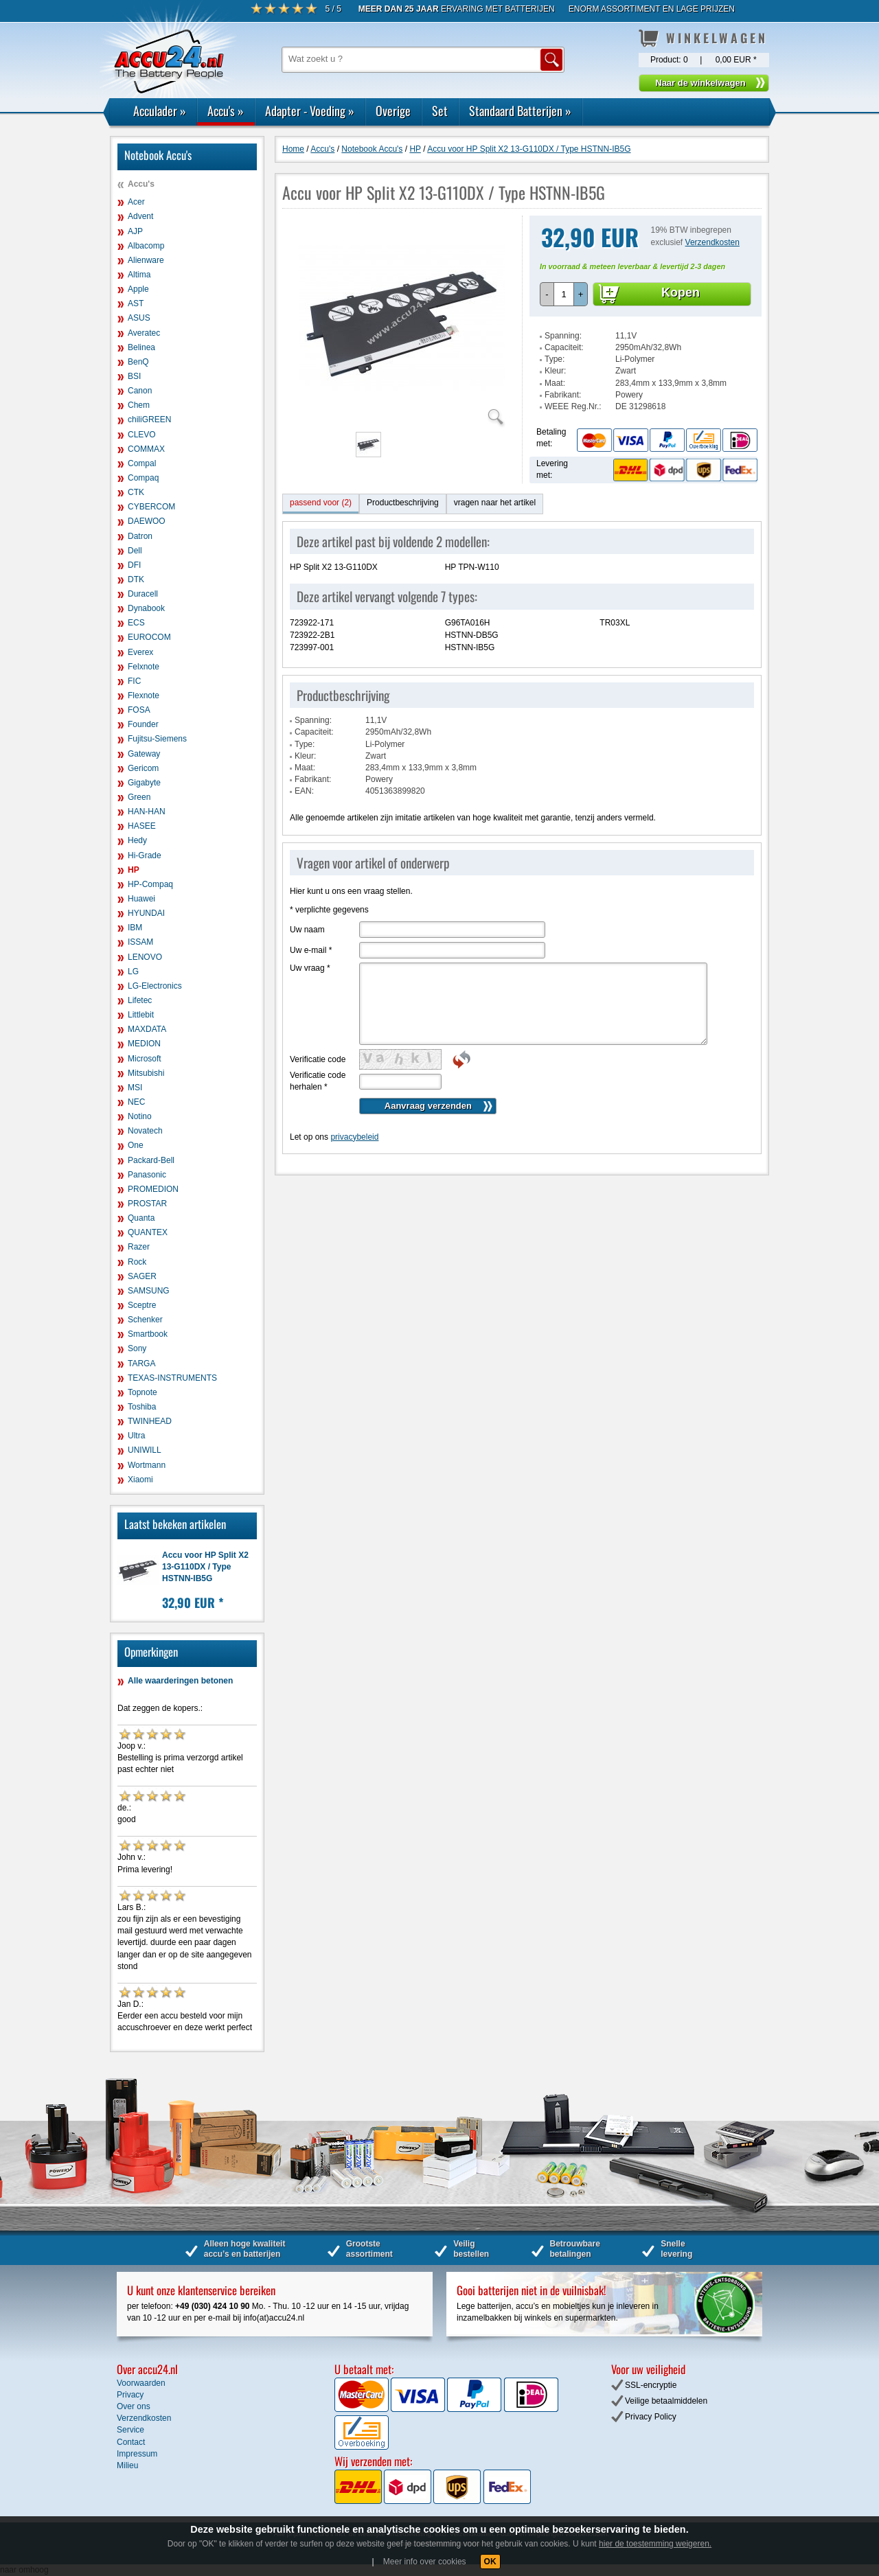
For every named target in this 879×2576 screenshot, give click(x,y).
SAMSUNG (149, 1291)
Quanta (141, 1218)
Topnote (142, 1392)
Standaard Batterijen (520, 110)
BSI (134, 376)
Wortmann (146, 1465)
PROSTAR (147, 1203)
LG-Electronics (155, 986)
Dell (135, 550)
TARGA (141, 1363)
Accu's (225, 110)
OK (490, 2561)
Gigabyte (144, 782)
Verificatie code (317, 1059)
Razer (139, 1247)
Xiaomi (140, 1479)
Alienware (146, 260)
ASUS (139, 318)
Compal (142, 463)
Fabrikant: (563, 395)
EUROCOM (149, 637)
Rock (137, 1262)
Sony (137, 1348)
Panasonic (147, 1175)
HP (133, 870)
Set (440, 110)
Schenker (145, 1319)
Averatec (144, 333)
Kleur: (555, 371)
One (136, 1145)
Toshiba (142, 1407)
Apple (138, 289)
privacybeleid (354, 1137)
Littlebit (141, 1015)
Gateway (144, 754)
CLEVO (142, 434)
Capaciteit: (564, 347)
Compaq (143, 478)
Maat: (555, 383)
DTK (136, 579)
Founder (143, 724)
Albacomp (146, 246)
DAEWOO (146, 521)
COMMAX (146, 449)
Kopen (680, 292)
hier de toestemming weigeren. (655, 2544)
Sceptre (142, 1305)
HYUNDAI (146, 913)
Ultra (136, 1435)
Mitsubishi (146, 1073)
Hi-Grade (144, 855)
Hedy (137, 840)
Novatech (145, 1131)
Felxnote (143, 666)
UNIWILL (144, 1450)
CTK (136, 492)
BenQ (138, 362)
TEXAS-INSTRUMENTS (172, 1378)
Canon (140, 390)
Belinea (141, 347)
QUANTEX (148, 1232)
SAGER (142, 1276)
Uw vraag (310, 968)
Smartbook (148, 1334)
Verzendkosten (712, 242)
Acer (136, 202)
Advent (140, 216)
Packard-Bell (151, 1160)
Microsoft (144, 1058)
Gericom (143, 768)
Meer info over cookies (424, 2561)
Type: (554, 359)
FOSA (139, 710)
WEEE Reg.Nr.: (573, 406)
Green (139, 797)
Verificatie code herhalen (317, 1081)
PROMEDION (153, 1189)
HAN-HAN (146, 811)
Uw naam (307, 929)
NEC (136, 1102)
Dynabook (146, 608)
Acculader (159, 110)
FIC (134, 681)
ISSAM (140, 942)
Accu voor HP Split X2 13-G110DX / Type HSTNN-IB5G (205, 1566)
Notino (140, 1116)
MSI (135, 1087)
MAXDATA (147, 1029)
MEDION (144, 1043)
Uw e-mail (311, 950)
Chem (139, 405)
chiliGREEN (149, 419)
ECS (136, 623)
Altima (139, 274)
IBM (135, 927)
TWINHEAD (150, 1421)
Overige (393, 110)
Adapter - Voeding (309, 110)
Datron (140, 536)
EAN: (304, 791)
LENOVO (145, 957)
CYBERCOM (151, 506)
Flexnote (143, 695)
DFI (134, 565)
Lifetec (140, 1000)
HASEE (142, 826)
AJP (135, 231)
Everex (140, 652)
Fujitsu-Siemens (157, 739)
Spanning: (563, 336)
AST (136, 303)
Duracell (143, 594)
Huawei (141, 899)
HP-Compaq (150, 884)
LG (133, 971)
